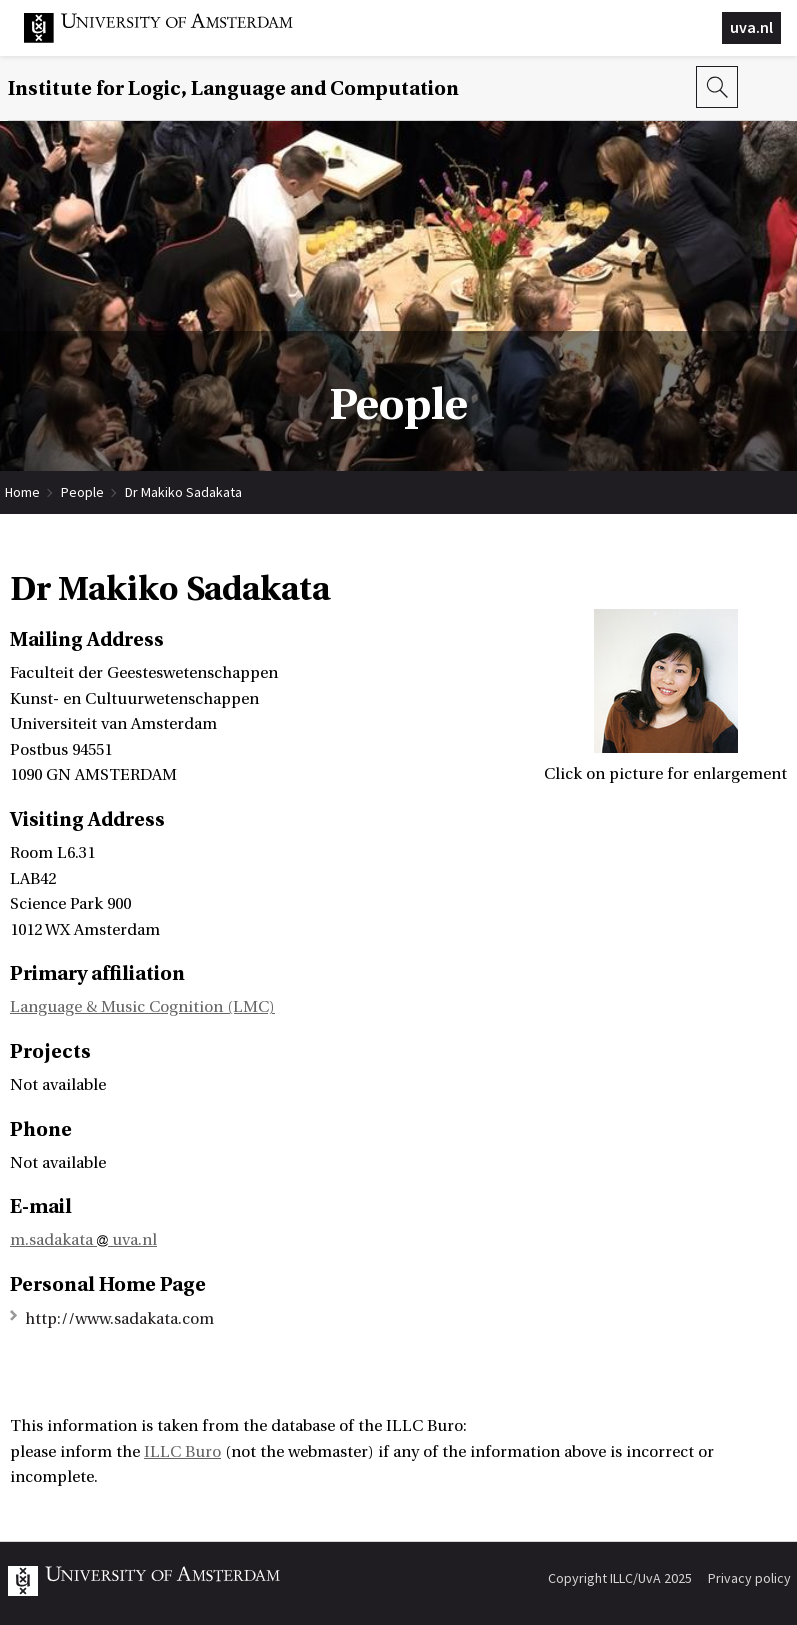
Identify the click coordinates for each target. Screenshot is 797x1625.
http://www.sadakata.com (119, 1319)
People (82, 492)
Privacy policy (749, 1578)
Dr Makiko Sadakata (183, 492)
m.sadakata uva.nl (83, 1240)
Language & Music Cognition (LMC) (142, 1007)
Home (22, 492)
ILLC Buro (182, 1452)
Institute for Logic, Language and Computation (233, 88)
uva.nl (751, 27)
